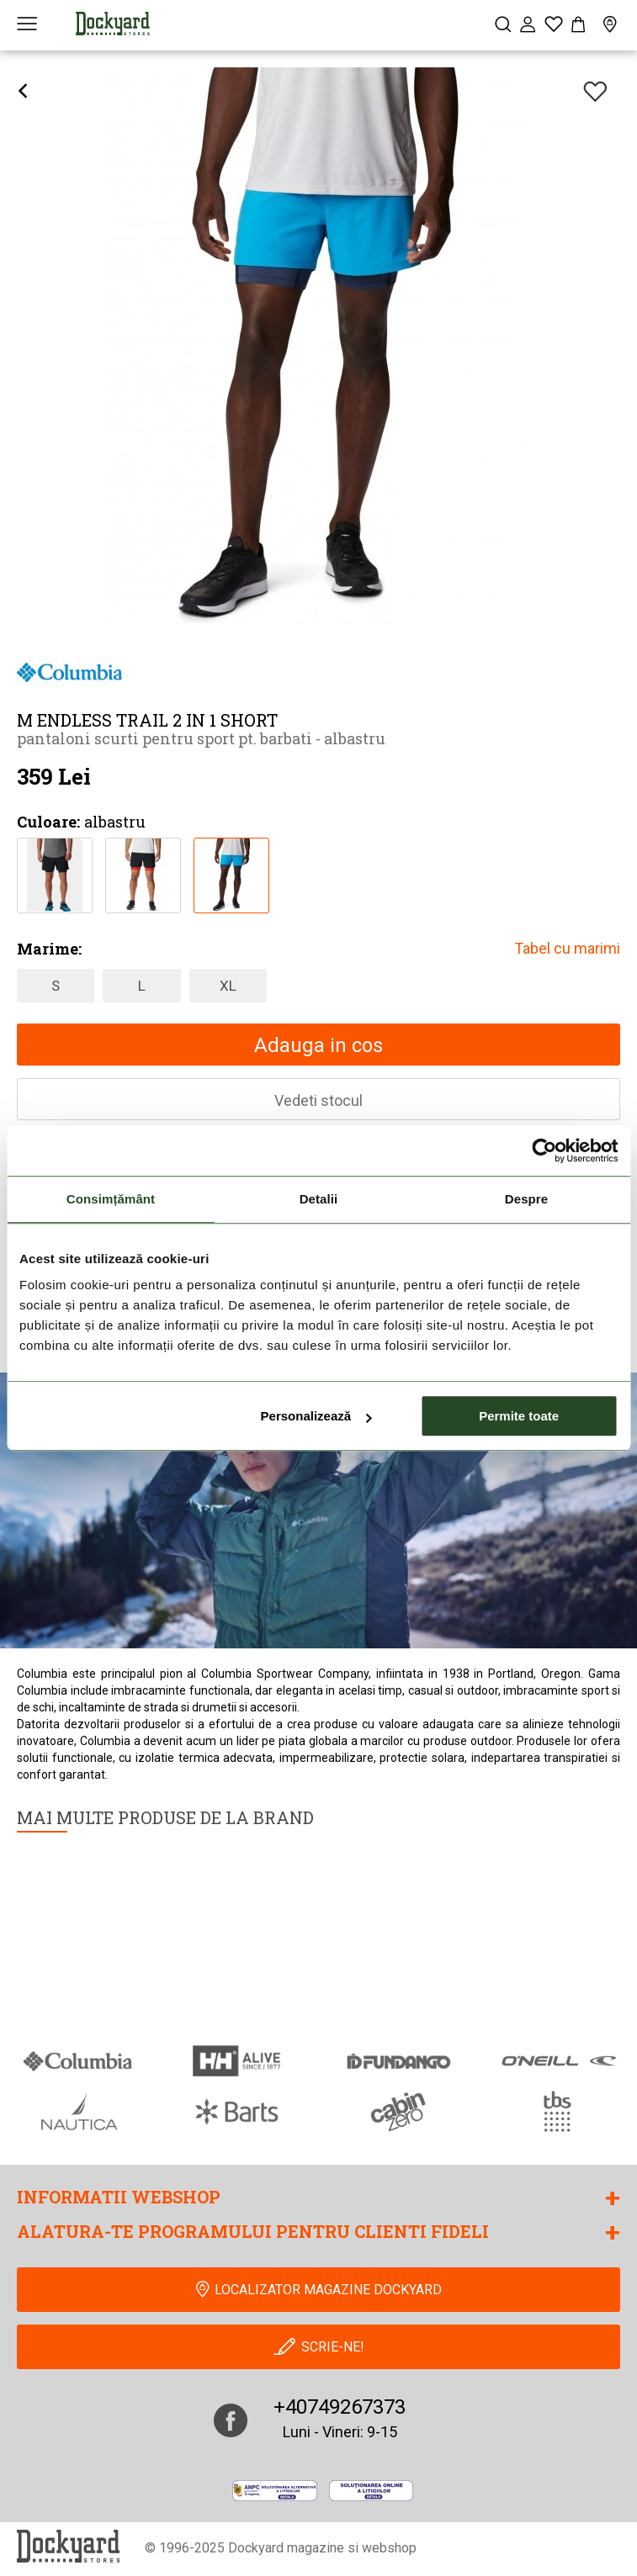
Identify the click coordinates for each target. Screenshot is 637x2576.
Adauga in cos (318, 1045)
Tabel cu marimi (567, 948)
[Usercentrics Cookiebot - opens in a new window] (544, 1150)
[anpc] (274, 2489)
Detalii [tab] (319, 1199)
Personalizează (316, 1416)
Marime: (49, 949)
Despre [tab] (526, 1199)
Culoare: (48, 822)
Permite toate (519, 1416)
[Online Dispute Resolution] (371, 2489)
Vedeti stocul (318, 1100)
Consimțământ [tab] (110, 1199)
